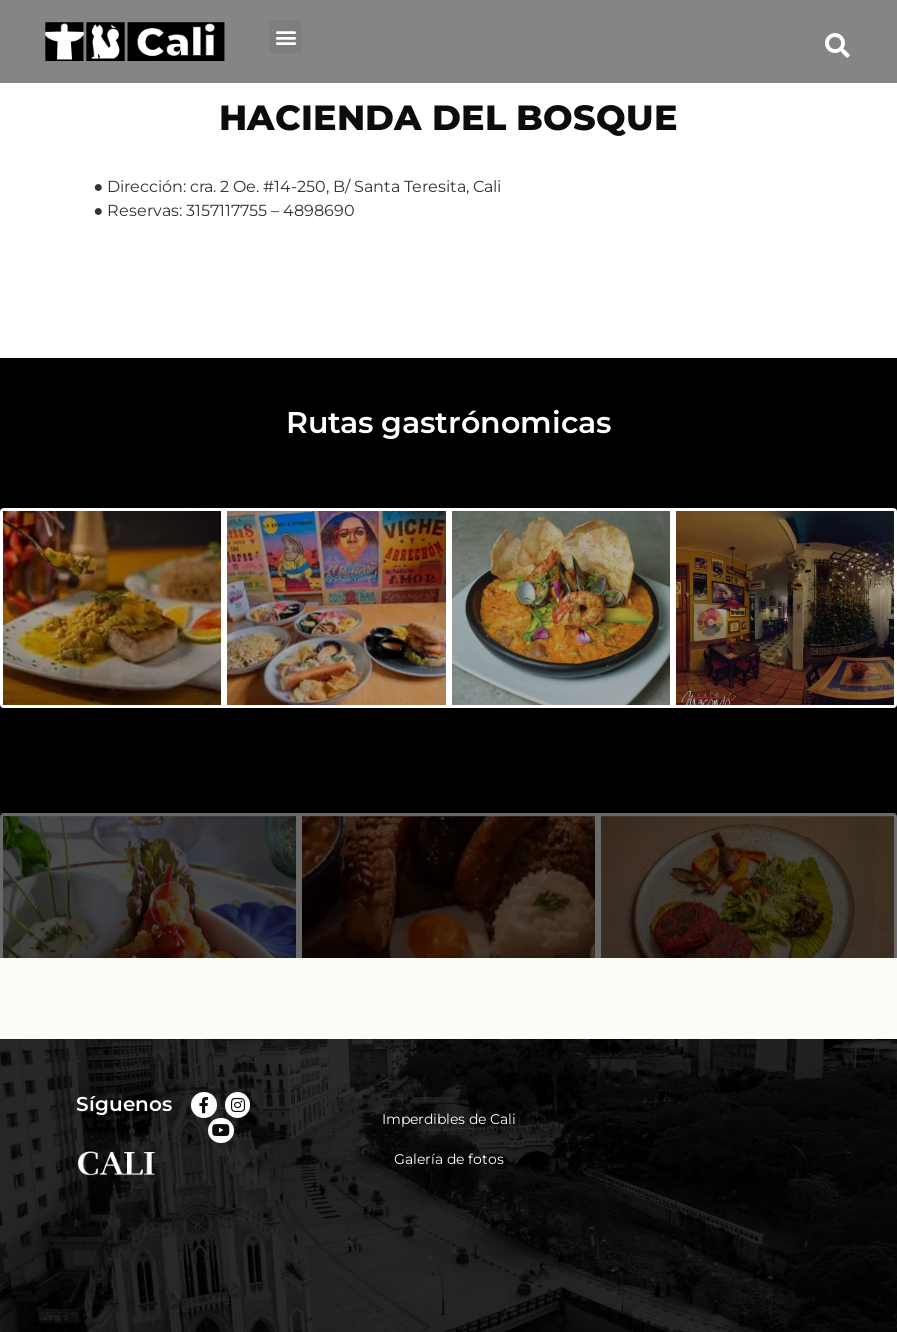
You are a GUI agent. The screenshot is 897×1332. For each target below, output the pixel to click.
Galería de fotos (449, 1159)
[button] (285, 36)
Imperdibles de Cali (449, 1119)
